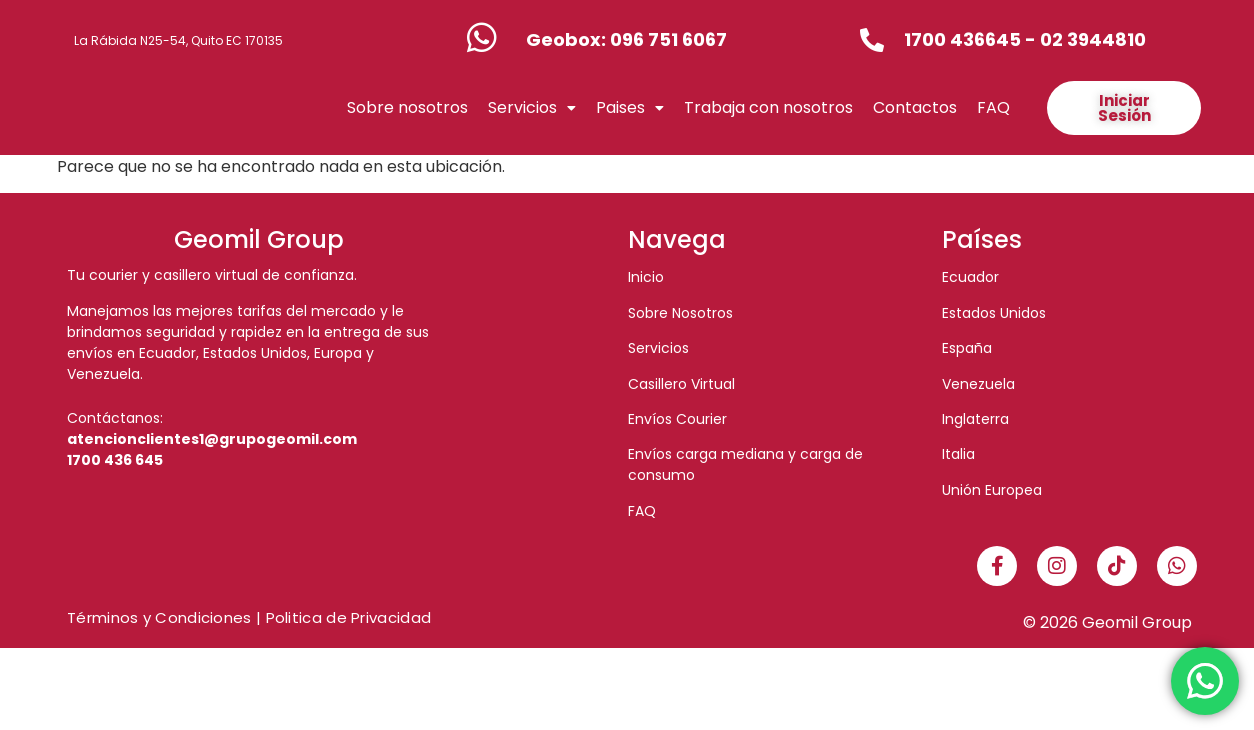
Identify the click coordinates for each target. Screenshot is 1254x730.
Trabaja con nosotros (768, 148)
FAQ (993, 148)
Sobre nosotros (407, 148)
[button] (532, 149)
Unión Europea (992, 572)
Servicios (532, 148)
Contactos (915, 148)
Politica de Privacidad (349, 699)
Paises (630, 148)
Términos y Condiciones (159, 699)
